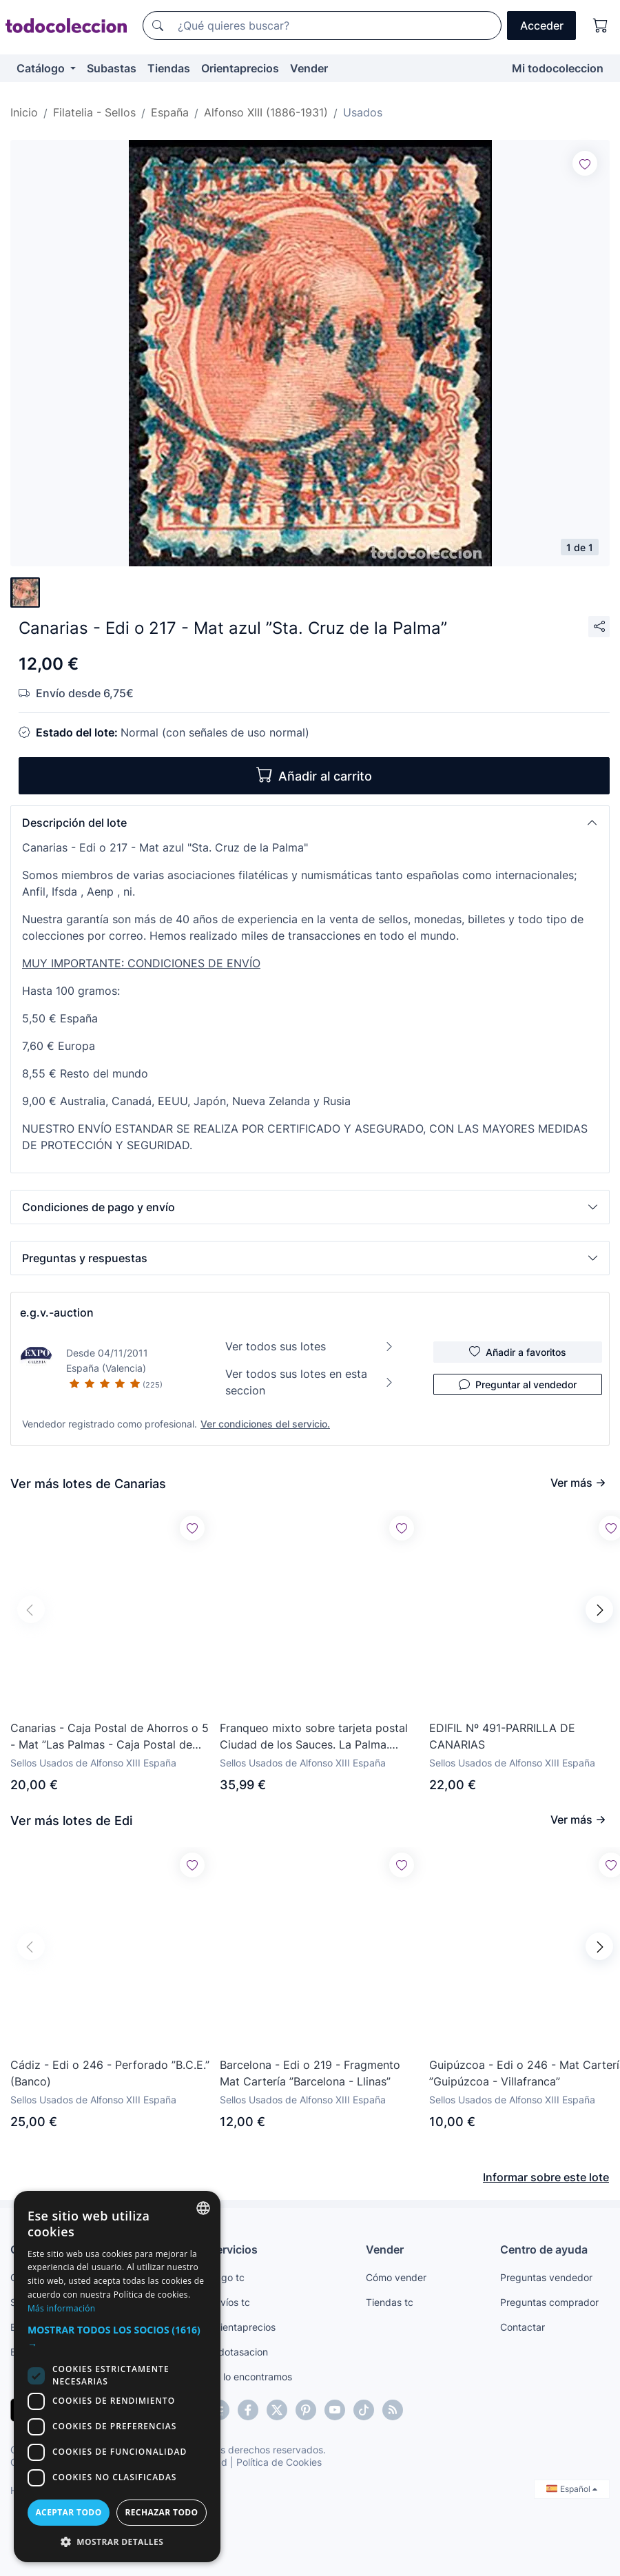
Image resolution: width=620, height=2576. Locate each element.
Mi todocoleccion (557, 68)
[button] (310, 822)
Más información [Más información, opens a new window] (61, 2308)
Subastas (111, 68)
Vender (309, 68)
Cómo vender (396, 2277)
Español (571, 2489)
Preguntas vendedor (546, 2277)
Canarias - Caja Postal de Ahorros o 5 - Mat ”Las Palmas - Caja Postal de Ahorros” (109, 1737)
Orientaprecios (240, 68)
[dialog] (117, 2376)
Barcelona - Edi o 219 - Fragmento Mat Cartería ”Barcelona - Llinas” (310, 2073)
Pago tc (227, 2277)
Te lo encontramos (250, 2376)
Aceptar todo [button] (68, 2512)
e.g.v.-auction (57, 1312)
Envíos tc (229, 2302)
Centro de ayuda (544, 2249)
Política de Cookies (279, 2462)
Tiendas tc (389, 2302)
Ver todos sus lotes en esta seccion (309, 1382)
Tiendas (168, 68)
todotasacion (238, 2352)
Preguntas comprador (549, 2302)
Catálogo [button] (42, 68)
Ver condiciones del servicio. (265, 1424)
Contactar (522, 2327)
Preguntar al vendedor (518, 1384)
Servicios (233, 2249)
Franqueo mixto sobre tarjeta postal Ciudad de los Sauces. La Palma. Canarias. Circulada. (314, 1737)
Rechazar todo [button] (161, 2512)
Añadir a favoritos (517, 1352)
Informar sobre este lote (546, 2177)
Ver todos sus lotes (309, 1346)
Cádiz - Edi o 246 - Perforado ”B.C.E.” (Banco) (109, 2073)
